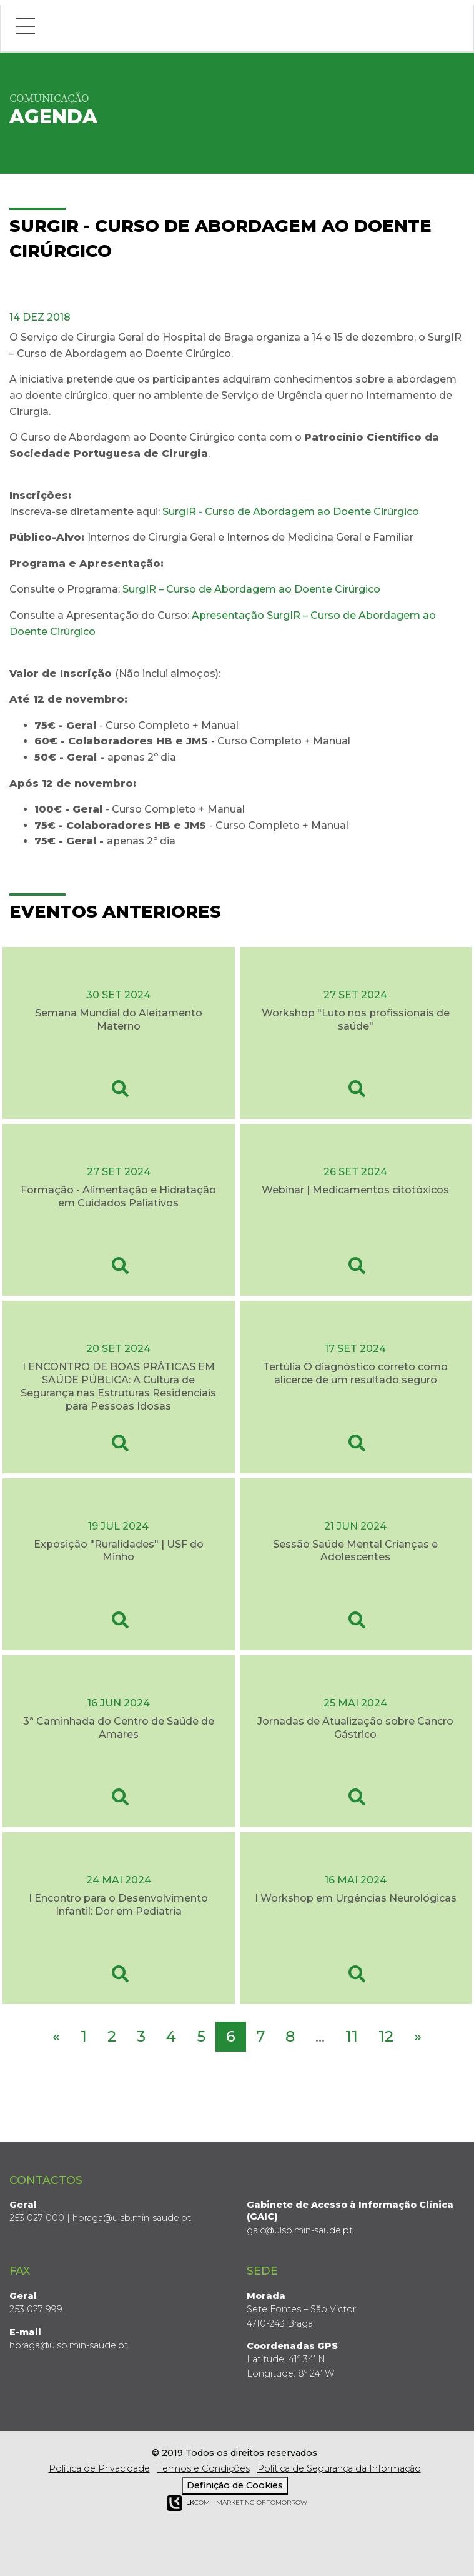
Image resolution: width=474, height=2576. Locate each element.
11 (351, 2036)
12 (385, 2036)
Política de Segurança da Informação (339, 2468)
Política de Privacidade (99, 2468)
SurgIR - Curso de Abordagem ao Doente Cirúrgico (290, 512)
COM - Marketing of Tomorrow (237, 2503)
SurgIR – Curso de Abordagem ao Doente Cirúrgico (251, 589)
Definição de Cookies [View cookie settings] (235, 2485)
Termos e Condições (203, 2468)
